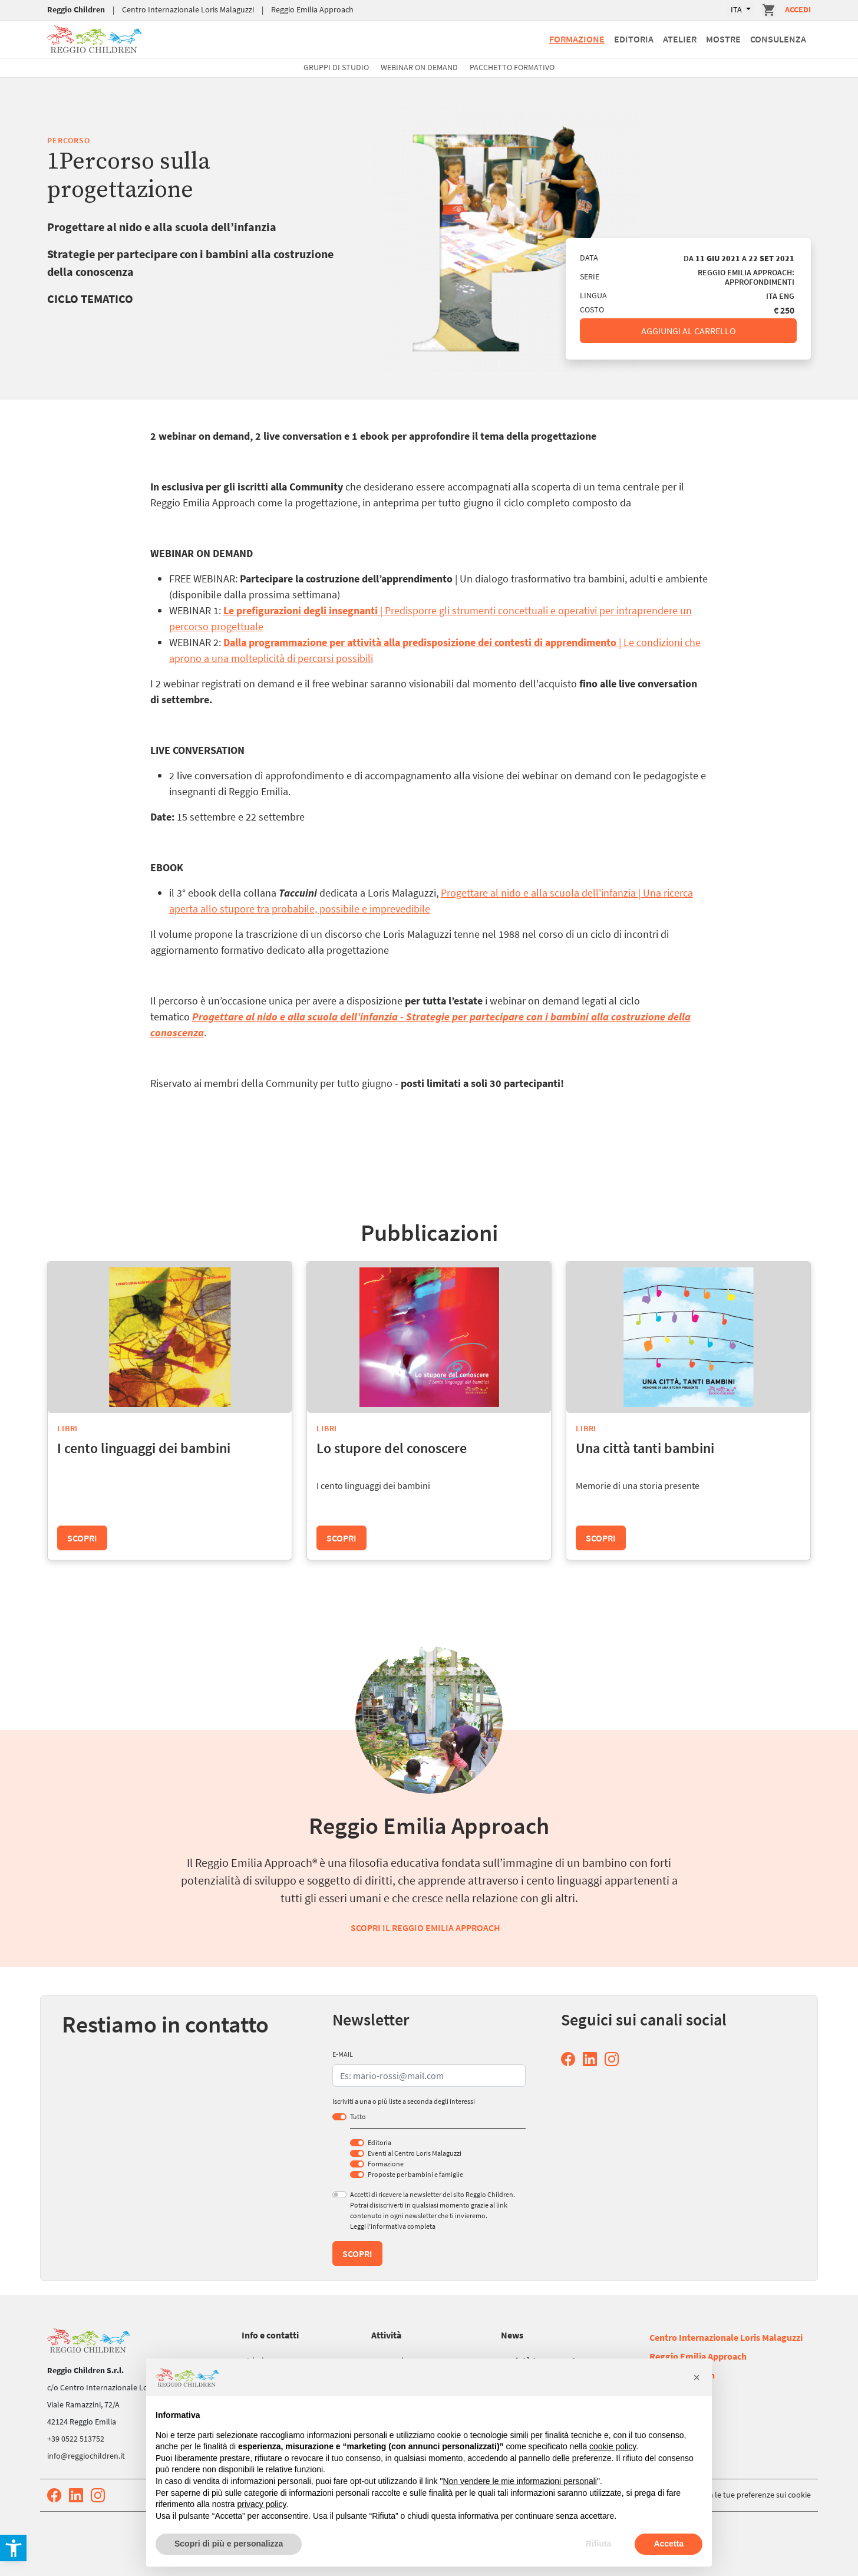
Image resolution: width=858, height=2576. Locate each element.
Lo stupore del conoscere (391, 1448)
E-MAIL (342, 2054)
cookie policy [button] (612, 2446)
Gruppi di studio (336, 67)
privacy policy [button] (261, 2504)
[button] (696, 2377)
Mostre (723, 39)
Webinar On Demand (419, 67)
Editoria (634, 39)
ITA (737, 9)
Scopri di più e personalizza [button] (228, 2543)
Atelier (680, 39)
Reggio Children (76, 9)
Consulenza (778, 39)
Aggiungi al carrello (688, 331)
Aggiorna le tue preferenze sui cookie (746, 2494)
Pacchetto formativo (512, 67)
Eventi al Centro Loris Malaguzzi (414, 2153)
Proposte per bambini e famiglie (415, 2174)
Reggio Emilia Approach (312, 9)
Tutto (358, 2116)
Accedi (798, 9)
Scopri (82, 1538)
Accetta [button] (669, 2543)
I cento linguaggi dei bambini (143, 1448)
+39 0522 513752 (75, 2438)
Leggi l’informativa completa (392, 2226)
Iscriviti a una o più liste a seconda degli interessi (403, 2101)
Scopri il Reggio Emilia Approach (425, 1927)
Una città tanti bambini (645, 1448)
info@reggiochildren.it (86, 2455)
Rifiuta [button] (599, 2543)
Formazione (577, 39)
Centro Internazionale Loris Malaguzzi (188, 9)
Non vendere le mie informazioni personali (519, 2481)
